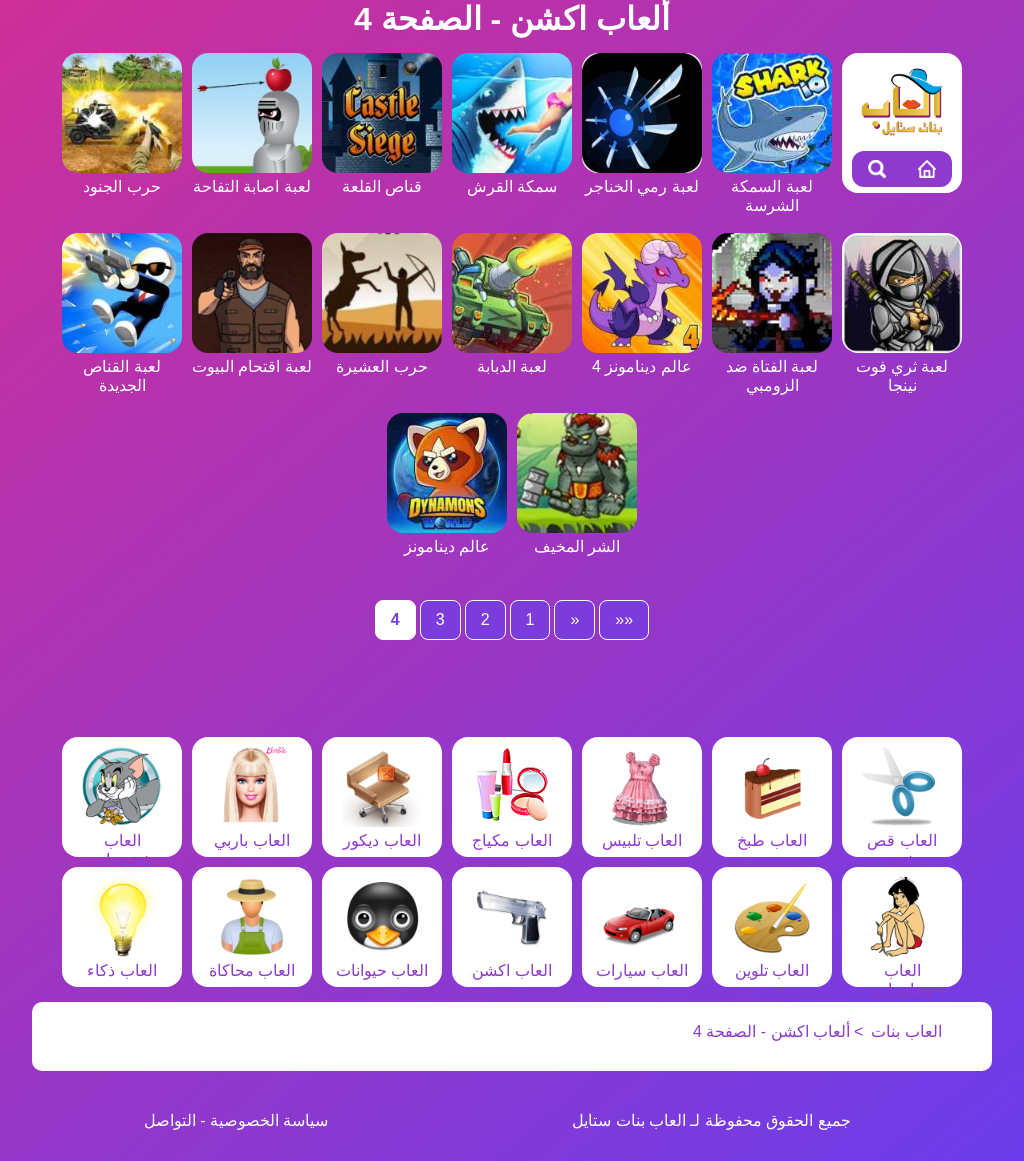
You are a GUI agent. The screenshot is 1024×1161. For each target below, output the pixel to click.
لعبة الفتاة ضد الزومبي (772, 366)
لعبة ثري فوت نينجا (902, 366)
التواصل (170, 1120)
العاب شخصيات (122, 840)
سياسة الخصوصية (269, 1120)
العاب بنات (906, 1031)
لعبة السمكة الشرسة (772, 186)
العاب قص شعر (902, 840)
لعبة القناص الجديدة (122, 366)
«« (624, 619)
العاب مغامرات (902, 970)
